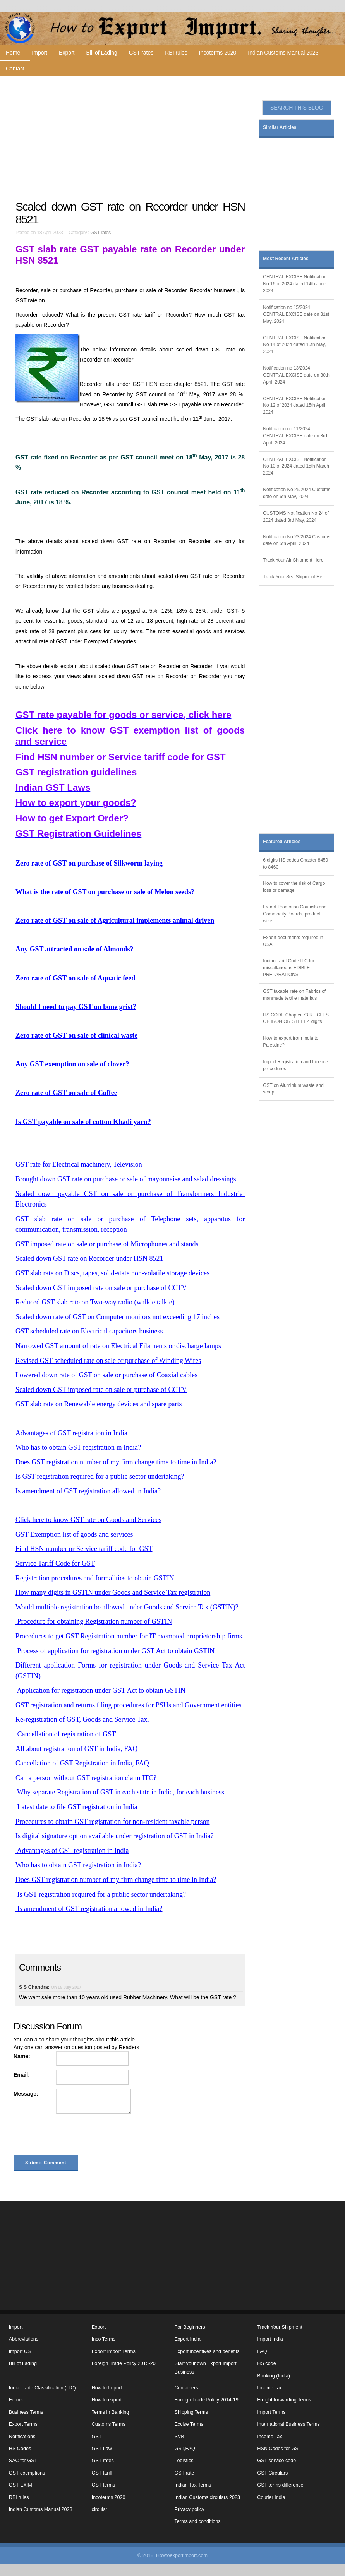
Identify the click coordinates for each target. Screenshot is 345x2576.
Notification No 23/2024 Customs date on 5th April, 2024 (296, 540)
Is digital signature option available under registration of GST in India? (114, 1836)
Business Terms (26, 2412)
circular (100, 2509)
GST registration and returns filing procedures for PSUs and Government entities (128, 1705)
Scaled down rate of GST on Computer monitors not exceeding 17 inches (117, 1317)
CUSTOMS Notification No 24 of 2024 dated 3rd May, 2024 (296, 517)
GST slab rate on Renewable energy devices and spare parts (98, 1404)
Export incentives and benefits (207, 2351)
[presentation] (72, 2136)
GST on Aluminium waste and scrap (293, 1089)
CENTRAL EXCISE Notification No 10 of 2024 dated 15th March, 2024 (296, 466)
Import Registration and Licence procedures (295, 1065)
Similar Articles (279, 127)
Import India (270, 2339)
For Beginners (190, 2327)
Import (39, 53)
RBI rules (176, 53)
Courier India (271, 2497)
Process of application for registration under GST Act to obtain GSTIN (115, 1651)
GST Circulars (272, 2473)
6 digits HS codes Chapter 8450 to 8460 (295, 863)
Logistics (184, 2460)
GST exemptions (27, 2473)
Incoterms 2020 (218, 53)
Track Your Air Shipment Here (293, 560)
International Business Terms (288, 2424)
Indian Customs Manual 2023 (283, 53)
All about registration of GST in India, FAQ (76, 1749)
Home (13, 53)
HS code (266, 2363)
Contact (15, 68)
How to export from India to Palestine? (290, 1041)
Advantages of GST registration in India (71, 1433)
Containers (186, 2388)
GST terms (103, 2485)
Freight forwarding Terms (284, 2400)
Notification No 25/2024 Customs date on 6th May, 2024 (296, 493)
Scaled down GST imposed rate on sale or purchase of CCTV (101, 1288)
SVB (179, 2436)
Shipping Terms (191, 2412)
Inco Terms (103, 2339)
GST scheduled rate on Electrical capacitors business (89, 1331)
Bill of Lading (101, 53)
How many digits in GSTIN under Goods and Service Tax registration (112, 1592)
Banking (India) (273, 2376)
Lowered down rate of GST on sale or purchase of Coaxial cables (106, 1375)
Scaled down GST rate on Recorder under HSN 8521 (89, 1258)
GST (97, 2436)
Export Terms (23, 2424)
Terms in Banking (110, 2412)
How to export (107, 2400)
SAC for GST (23, 2460)
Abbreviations (23, 2339)
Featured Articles (281, 841)
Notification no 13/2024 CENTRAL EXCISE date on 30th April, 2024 (296, 375)
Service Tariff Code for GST (55, 1563)
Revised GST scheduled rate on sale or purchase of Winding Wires (108, 1360)
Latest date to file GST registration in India (76, 1807)
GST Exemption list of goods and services (74, 1534)
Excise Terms (189, 2424)
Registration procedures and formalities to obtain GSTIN (94, 1578)
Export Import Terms (114, 2351)
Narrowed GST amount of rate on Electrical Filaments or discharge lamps (118, 1346)
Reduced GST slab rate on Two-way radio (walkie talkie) (95, 1302)
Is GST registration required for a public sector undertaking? (99, 1476)
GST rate (184, 2473)
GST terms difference (280, 2485)
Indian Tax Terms (193, 2485)
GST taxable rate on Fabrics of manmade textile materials (294, 995)
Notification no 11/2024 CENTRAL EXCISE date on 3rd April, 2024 (295, 436)
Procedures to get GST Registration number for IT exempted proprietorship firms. (129, 1636)
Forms (16, 2400)
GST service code (276, 2460)
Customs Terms (108, 2424)
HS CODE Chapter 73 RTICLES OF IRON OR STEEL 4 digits (296, 1018)
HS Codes (20, 2448)
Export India (188, 2339)
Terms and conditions (198, 2521)
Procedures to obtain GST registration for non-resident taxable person (112, 1821)
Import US (20, 2351)
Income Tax (269, 2388)
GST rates (141, 53)
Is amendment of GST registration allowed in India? (88, 1491)
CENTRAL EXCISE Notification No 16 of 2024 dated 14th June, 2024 (295, 283)
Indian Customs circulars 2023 (207, 2497)
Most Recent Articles (285, 258)
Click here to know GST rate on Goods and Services (88, 1520)
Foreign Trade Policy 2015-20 (124, 2363)
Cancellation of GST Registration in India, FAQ (82, 1763)
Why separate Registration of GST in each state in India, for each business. (120, 1792)
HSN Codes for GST (279, 2448)
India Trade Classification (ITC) (42, 2388)
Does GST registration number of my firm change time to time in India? (115, 1462)
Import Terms (271, 2412)
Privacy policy (189, 2509)
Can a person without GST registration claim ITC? (85, 1778)
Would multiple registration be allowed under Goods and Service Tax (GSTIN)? (127, 1607)
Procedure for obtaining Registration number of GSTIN (93, 1621)
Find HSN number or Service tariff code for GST (84, 1549)
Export (66, 53)
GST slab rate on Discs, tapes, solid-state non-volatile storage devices (112, 1273)
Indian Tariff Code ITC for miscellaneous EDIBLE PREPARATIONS (288, 967)
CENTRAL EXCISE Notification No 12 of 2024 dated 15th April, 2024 (294, 405)
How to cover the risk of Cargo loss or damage (294, 887)
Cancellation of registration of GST (65, 1734)
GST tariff (102, 2473)
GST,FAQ (185, 2448)
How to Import (107, 2388)
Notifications (22, 2436)
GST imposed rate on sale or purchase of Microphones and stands (107, 1244)
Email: (22, 2075)
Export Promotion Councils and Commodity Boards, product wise (294, 914)
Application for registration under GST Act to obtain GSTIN (100, 1690)
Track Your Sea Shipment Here (294, 576)
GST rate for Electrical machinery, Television (78, 1164)
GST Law (102, 2448)
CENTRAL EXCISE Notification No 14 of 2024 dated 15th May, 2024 (294, 345)
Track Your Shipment (279, 2327)
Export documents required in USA (293, 941)
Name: (22, 2056)
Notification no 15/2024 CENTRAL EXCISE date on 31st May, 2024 (296, 314)
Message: (26, 2094)
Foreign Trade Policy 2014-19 (207, 2400)
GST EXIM (20, 2485)
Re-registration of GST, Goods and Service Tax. (82, 1719)
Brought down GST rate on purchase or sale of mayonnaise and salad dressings (125, 1179)
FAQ (262, 2351)
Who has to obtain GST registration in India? (78, 1447)
